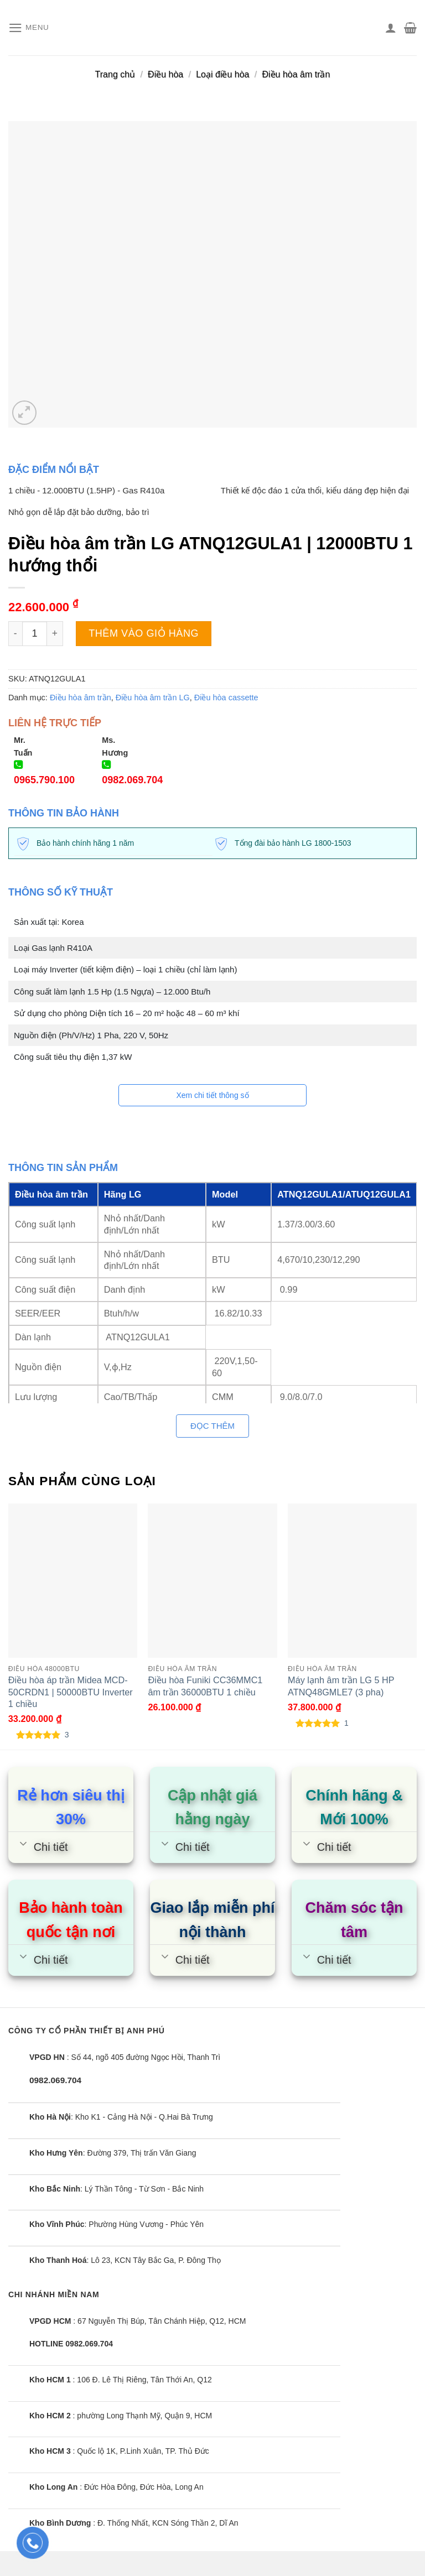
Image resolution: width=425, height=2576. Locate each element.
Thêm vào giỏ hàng (144, 633)
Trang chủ (115, 74)
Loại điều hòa (222, 74)
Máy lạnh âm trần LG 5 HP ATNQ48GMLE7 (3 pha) (341, 1685)
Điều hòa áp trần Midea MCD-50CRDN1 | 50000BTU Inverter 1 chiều (70, 1691)
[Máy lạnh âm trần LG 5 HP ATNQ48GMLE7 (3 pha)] (352, 1580)
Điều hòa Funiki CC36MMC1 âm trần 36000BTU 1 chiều (205, 1685)
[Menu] (29, 28)
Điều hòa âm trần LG (153, 697)
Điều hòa (165, 74)
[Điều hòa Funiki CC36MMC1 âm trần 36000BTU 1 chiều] (212, 1580)
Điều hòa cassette (226, 697)
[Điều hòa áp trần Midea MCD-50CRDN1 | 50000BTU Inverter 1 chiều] (72, 1580)
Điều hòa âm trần (296, 74)
